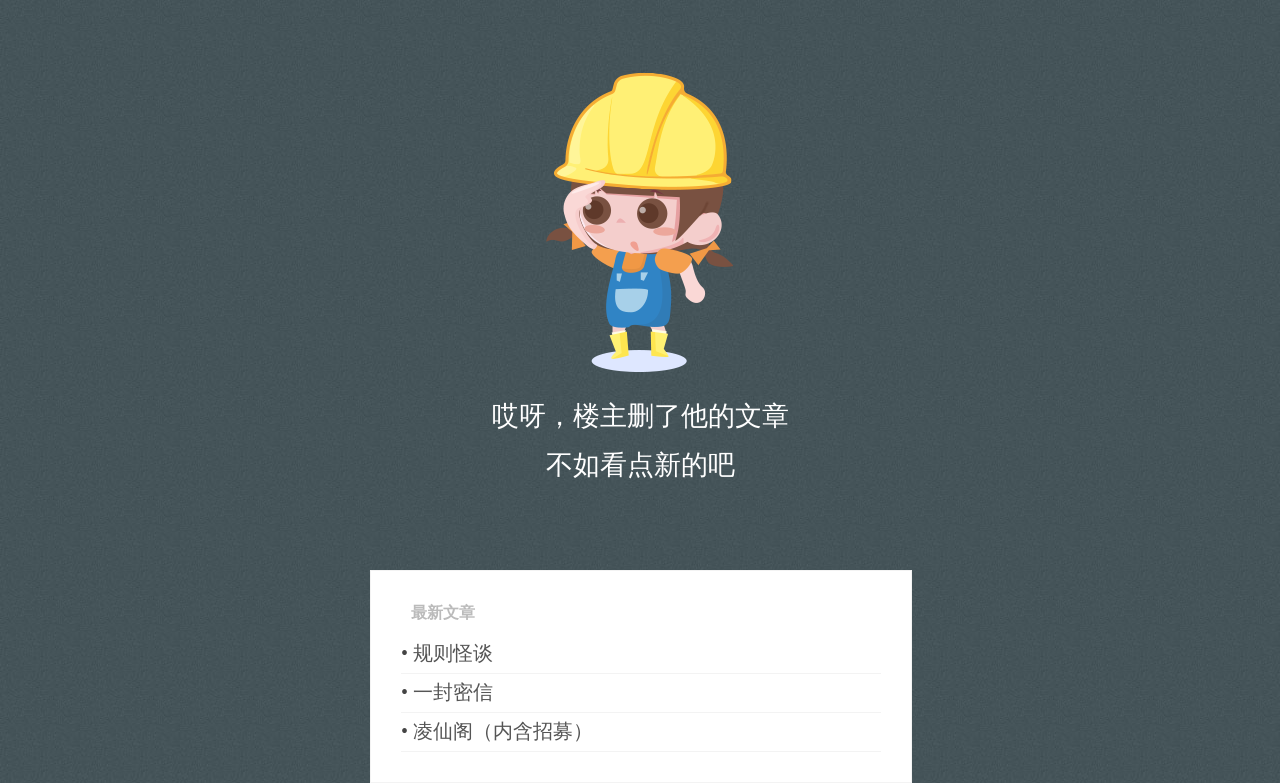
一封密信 (453, 692)
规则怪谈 (453, 653)
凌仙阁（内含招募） (503, 731)
